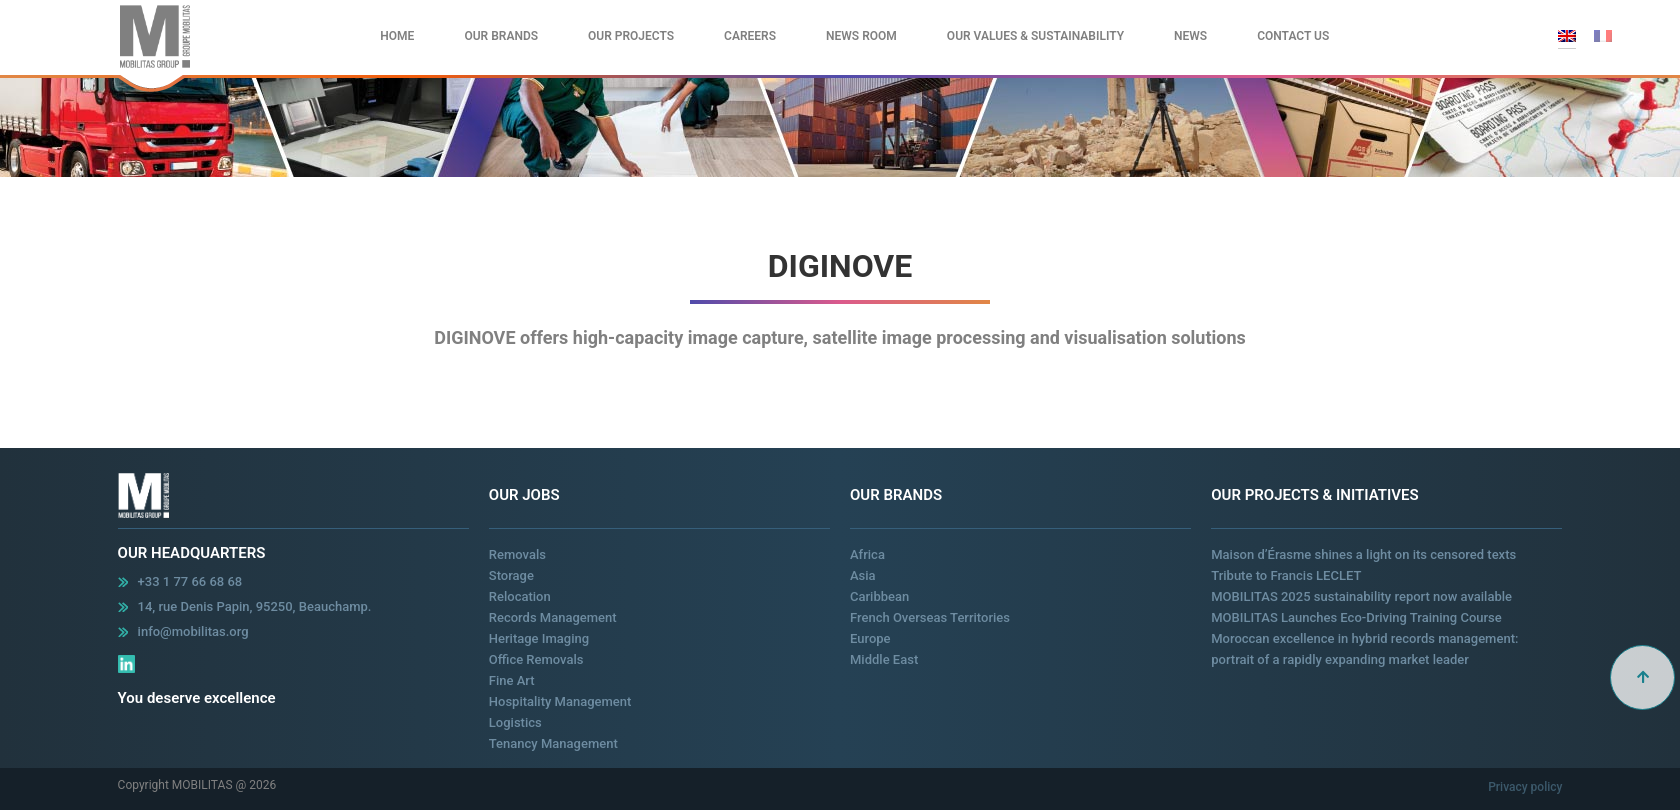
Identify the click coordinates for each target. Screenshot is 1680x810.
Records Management (553, 617)
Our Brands (501, 36)
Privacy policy (1525, 787)
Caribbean (879, 596)
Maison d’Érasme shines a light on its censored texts (1363, 554)
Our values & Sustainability (1035, 36)
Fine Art (512, 680)
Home (397, 36)
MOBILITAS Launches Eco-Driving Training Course (1356, 617)
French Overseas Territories (930, 617)
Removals (517, 554)
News (1190, 36)
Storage (511, 575)
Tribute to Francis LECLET (1286, 575)
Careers (750, 36)
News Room (861, 36)
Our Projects (631, 36)
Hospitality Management (560, 701)
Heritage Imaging (539, 638)
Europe (870, 638)
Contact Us (1293, 36)
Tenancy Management (553, 743)
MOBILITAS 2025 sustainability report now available (1361, 596)
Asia (863, 575)
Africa (867, 554)
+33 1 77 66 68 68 (190, 581)
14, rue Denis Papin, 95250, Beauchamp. (255, 606)
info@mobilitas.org (193, 631)
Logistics (515, 722)
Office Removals (536, 659)
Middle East (884, 659)
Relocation (520, 596)
